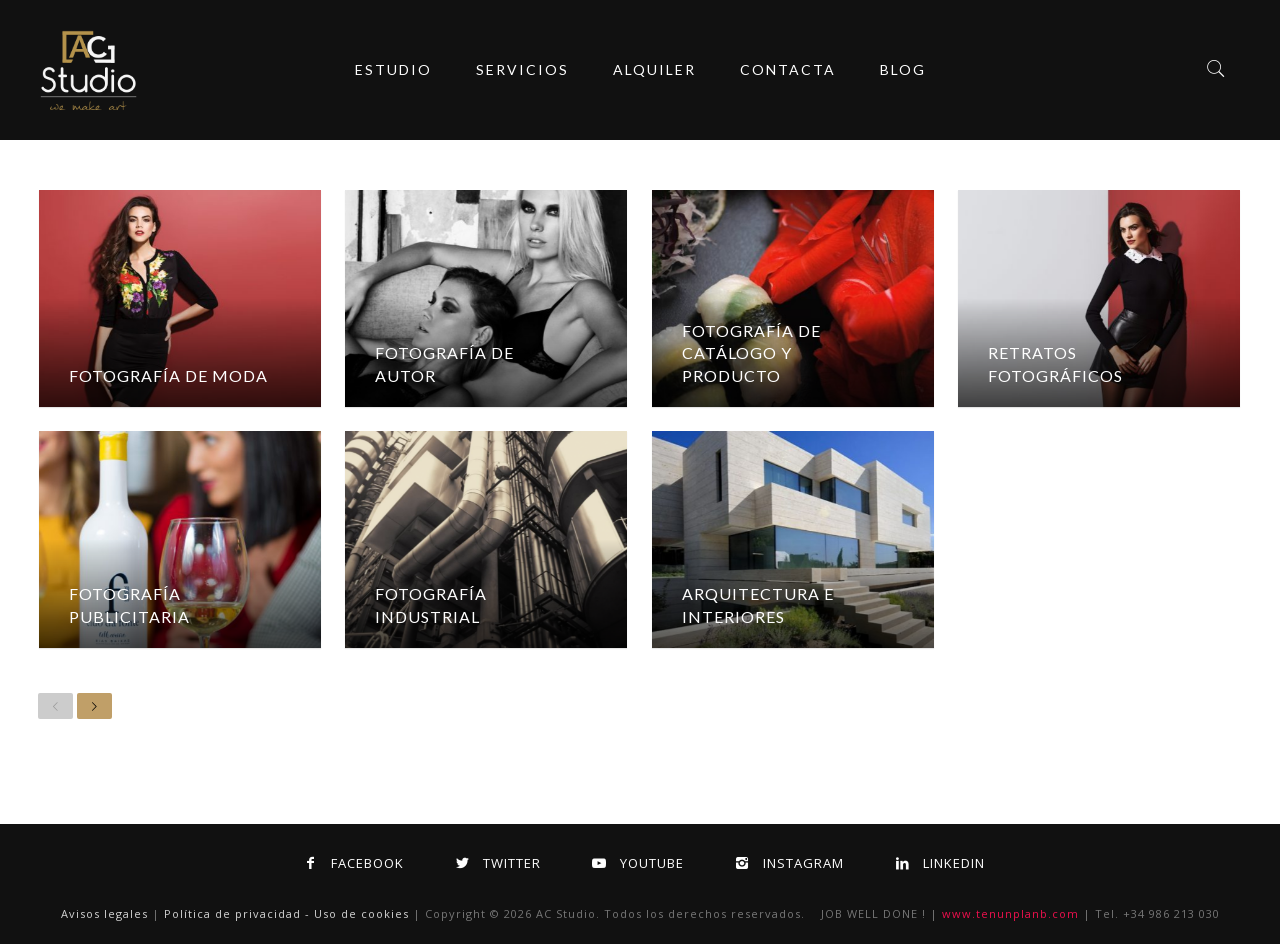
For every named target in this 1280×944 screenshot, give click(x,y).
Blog (903, 69)
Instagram (786, 863)
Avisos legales (104, 913)
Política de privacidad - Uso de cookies (286, 913)
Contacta (788, 69)
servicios (522, 69)
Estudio (393, 69)
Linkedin (936, 863)
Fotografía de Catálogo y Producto (751, 353)
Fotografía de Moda (168, 375)
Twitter (494, 863)
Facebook (350, 863)
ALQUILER (654, 69)
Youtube (634, 863)
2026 (518, 913)
